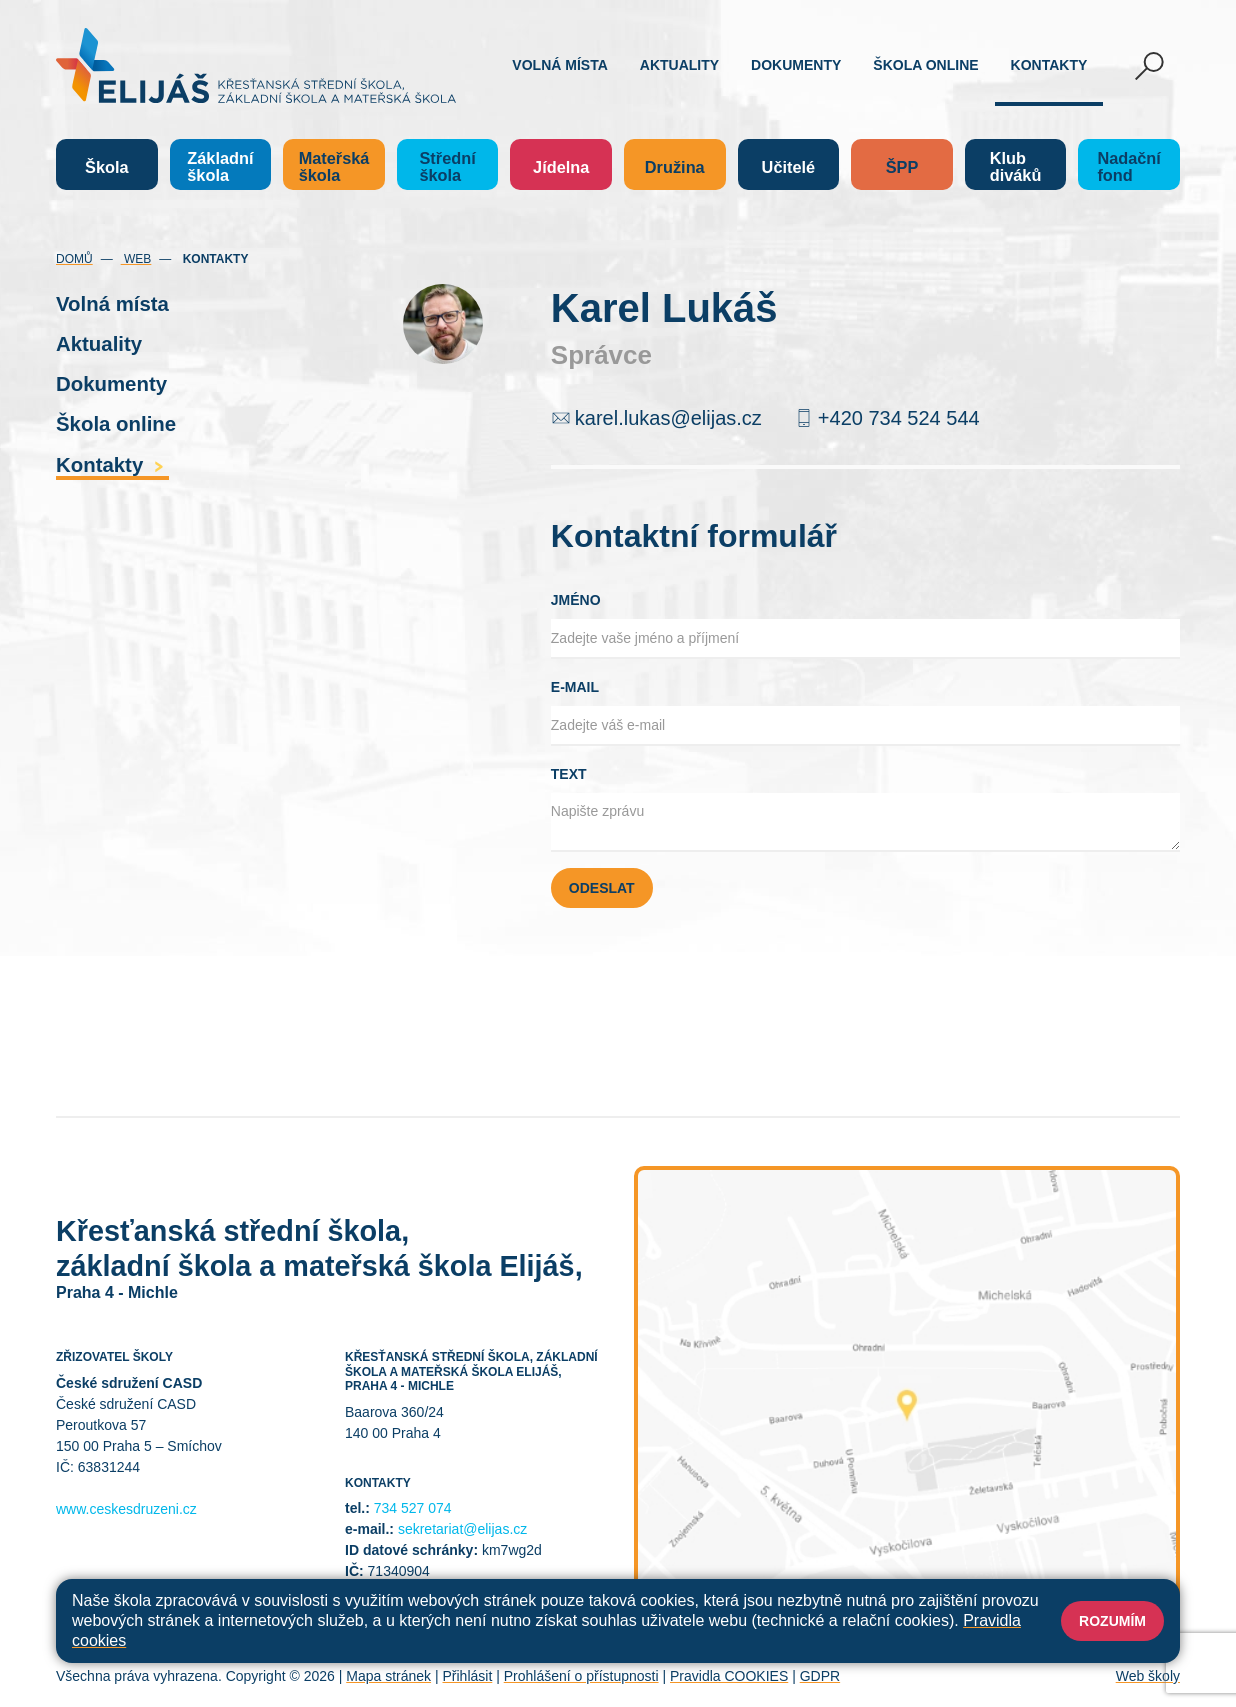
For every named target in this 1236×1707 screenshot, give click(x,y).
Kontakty (1049, 65)
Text (569, 774)
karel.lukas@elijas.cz (668, 418)
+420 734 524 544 (899, 418)
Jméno (576, 600)
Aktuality (679, 65)
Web (136, 259)
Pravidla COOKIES (729, 1676)
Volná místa (559, 65)
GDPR (820, 1676)
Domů (74, 259)
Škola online (925, 65)
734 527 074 (413, 1508)
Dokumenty (796, 65)
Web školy (1148, 1676)
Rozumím (1112, 1621)
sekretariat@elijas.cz (462, 1529)
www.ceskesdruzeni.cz (126, 1509)
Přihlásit (467, 1676)
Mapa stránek (388, 1676)
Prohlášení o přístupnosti (581, 1676)
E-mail (575, 687)
